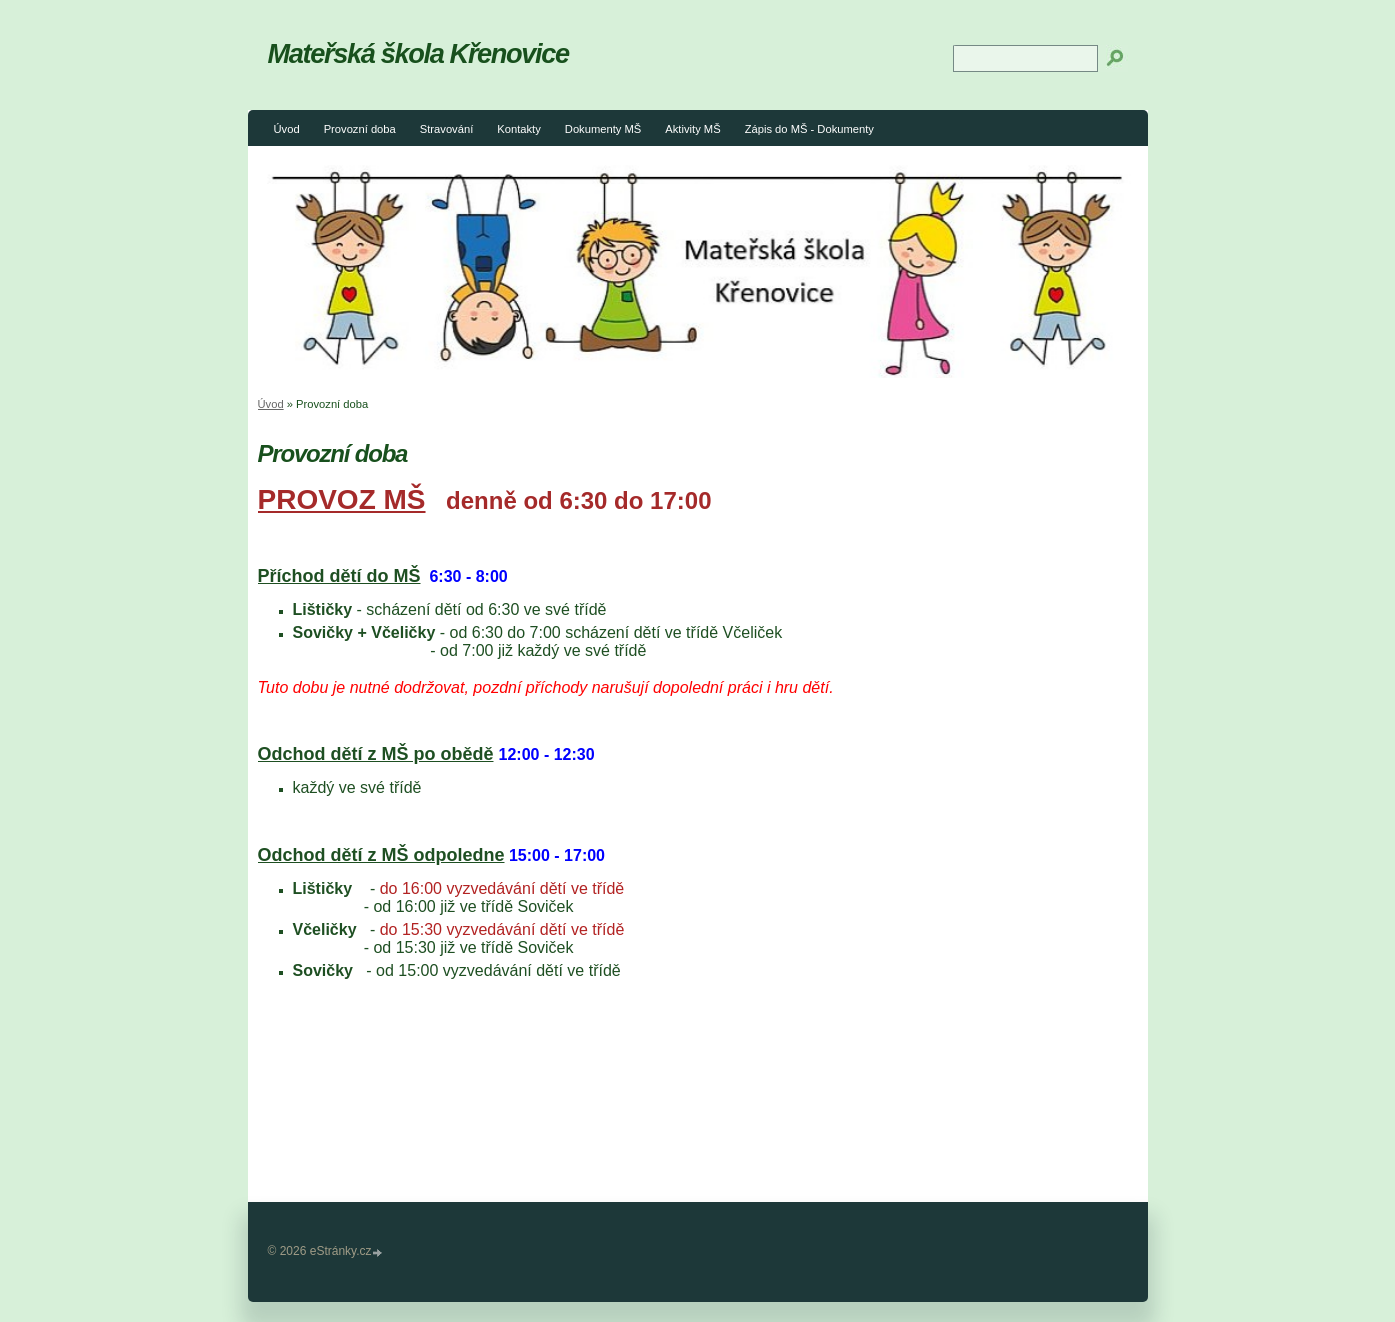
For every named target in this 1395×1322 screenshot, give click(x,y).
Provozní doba (360, 129)
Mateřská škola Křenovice (418, 53)
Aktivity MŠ (692, 129)
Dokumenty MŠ (603, 129)
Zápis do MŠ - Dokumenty (809, 129)
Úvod (287, 129)
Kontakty (519, 129)
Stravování (446, 129)
